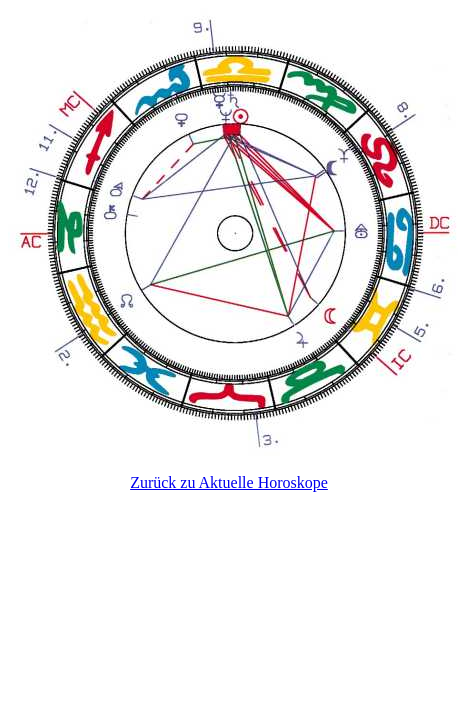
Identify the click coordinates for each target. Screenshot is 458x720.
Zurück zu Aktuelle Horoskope (229, 482)
